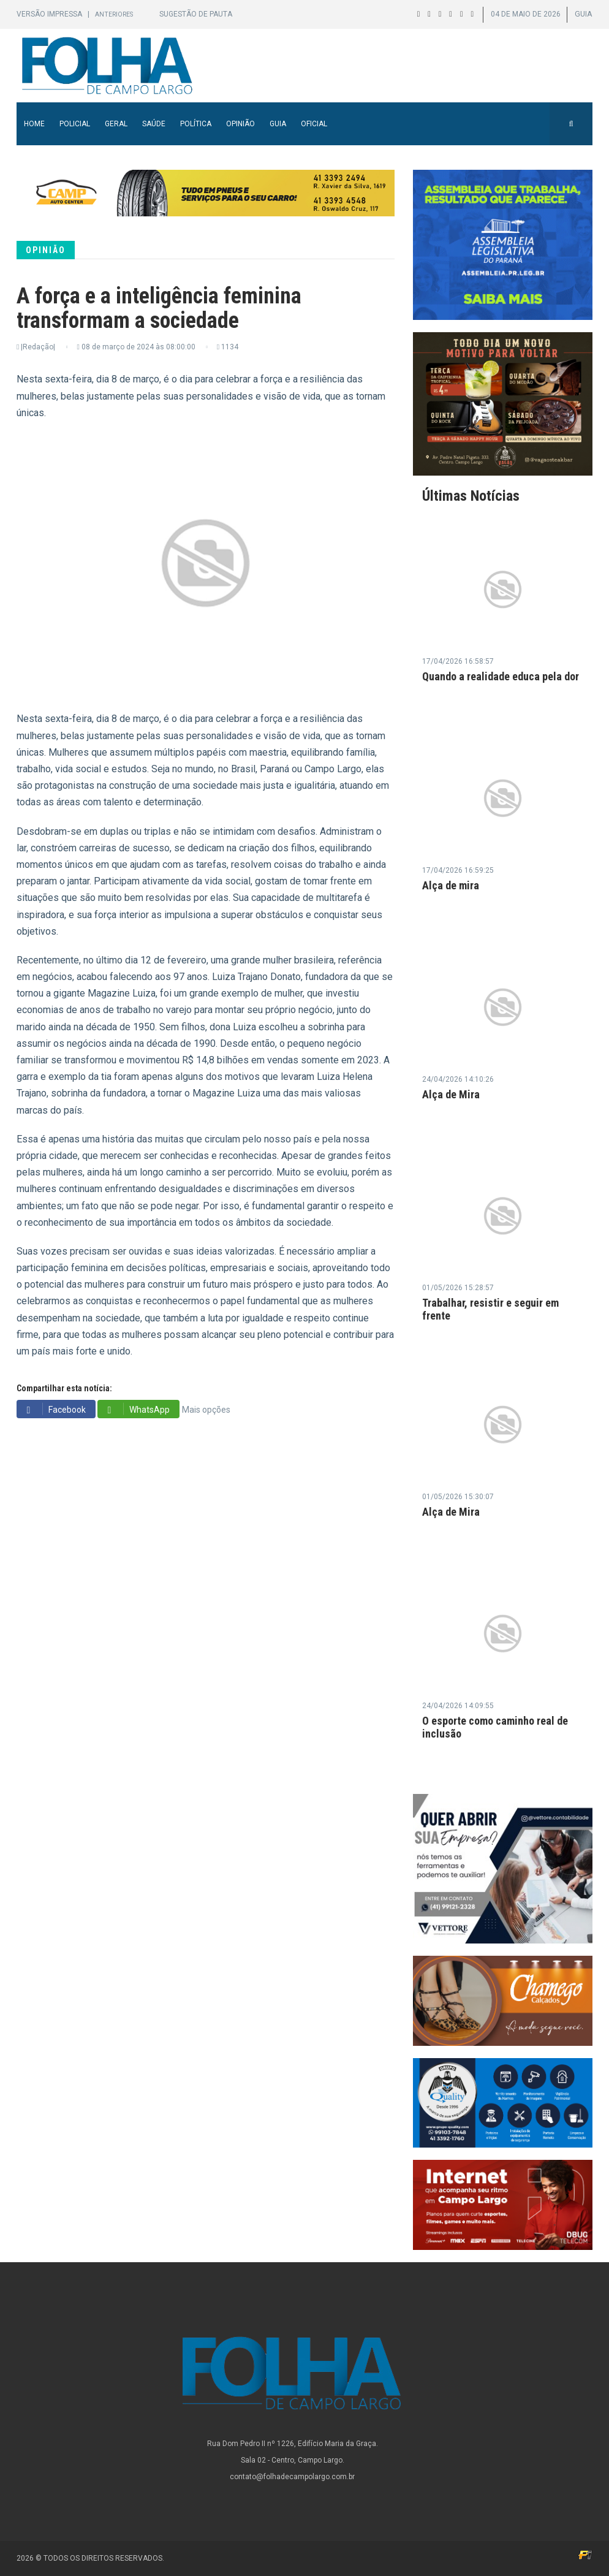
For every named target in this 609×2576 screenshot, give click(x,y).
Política (195, 124)
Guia (278, 124)
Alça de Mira (451, 1094)
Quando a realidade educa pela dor (500, 676)
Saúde (153, 124)
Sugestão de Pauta (195, 14)
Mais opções (206, 1410)
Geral (116, 124)
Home (34, 124)
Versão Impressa (50, 14)
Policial (74, 124)
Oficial (314, 124)
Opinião (240, 124)
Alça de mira (450, 885)
